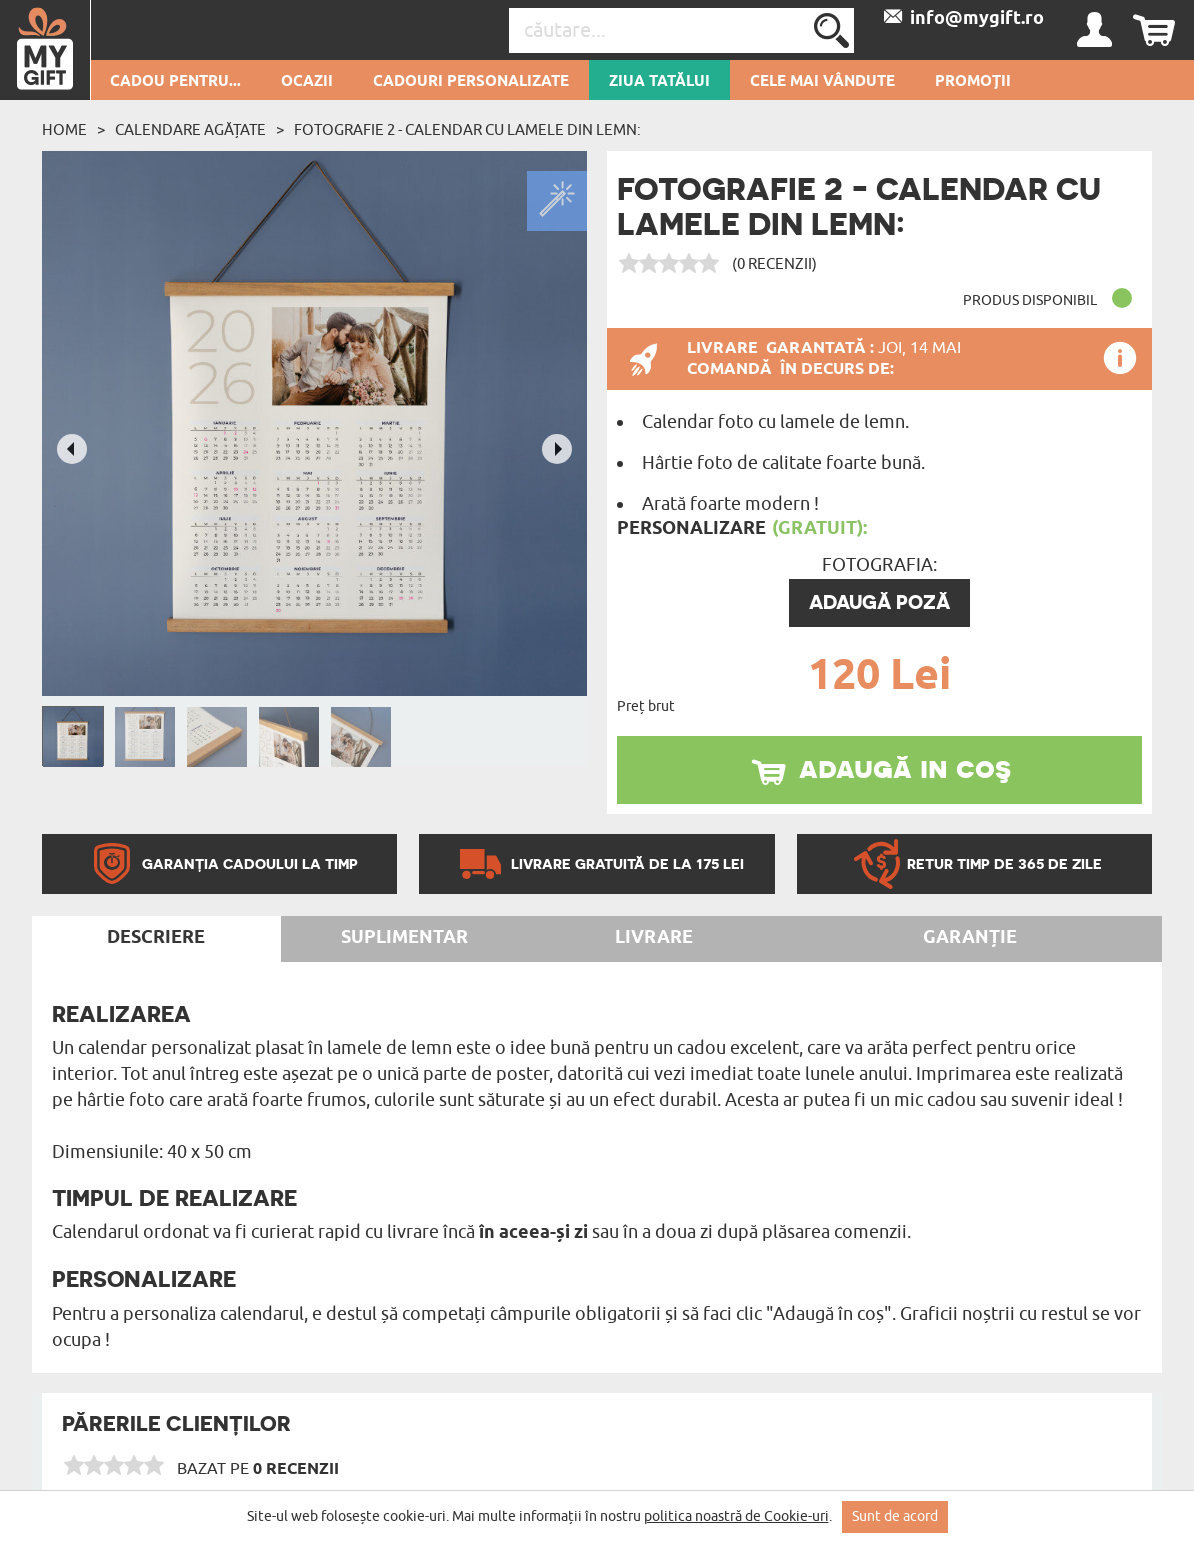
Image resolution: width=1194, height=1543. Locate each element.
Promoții (973, 82)
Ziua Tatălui (659, 82)
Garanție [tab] (970, 938)
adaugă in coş (905, 767)
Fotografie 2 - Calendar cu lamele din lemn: (467, 130)
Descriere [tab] (156, 938)
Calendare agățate (190, 130)
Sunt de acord (895, 1516)
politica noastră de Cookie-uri (736, 1516)
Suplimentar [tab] (404, 938)
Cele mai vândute (822, 82)
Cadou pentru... (175, 82)
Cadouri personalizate (471, 82)
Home (64, 130)
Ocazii (307, 82)
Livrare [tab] (654, 938)
